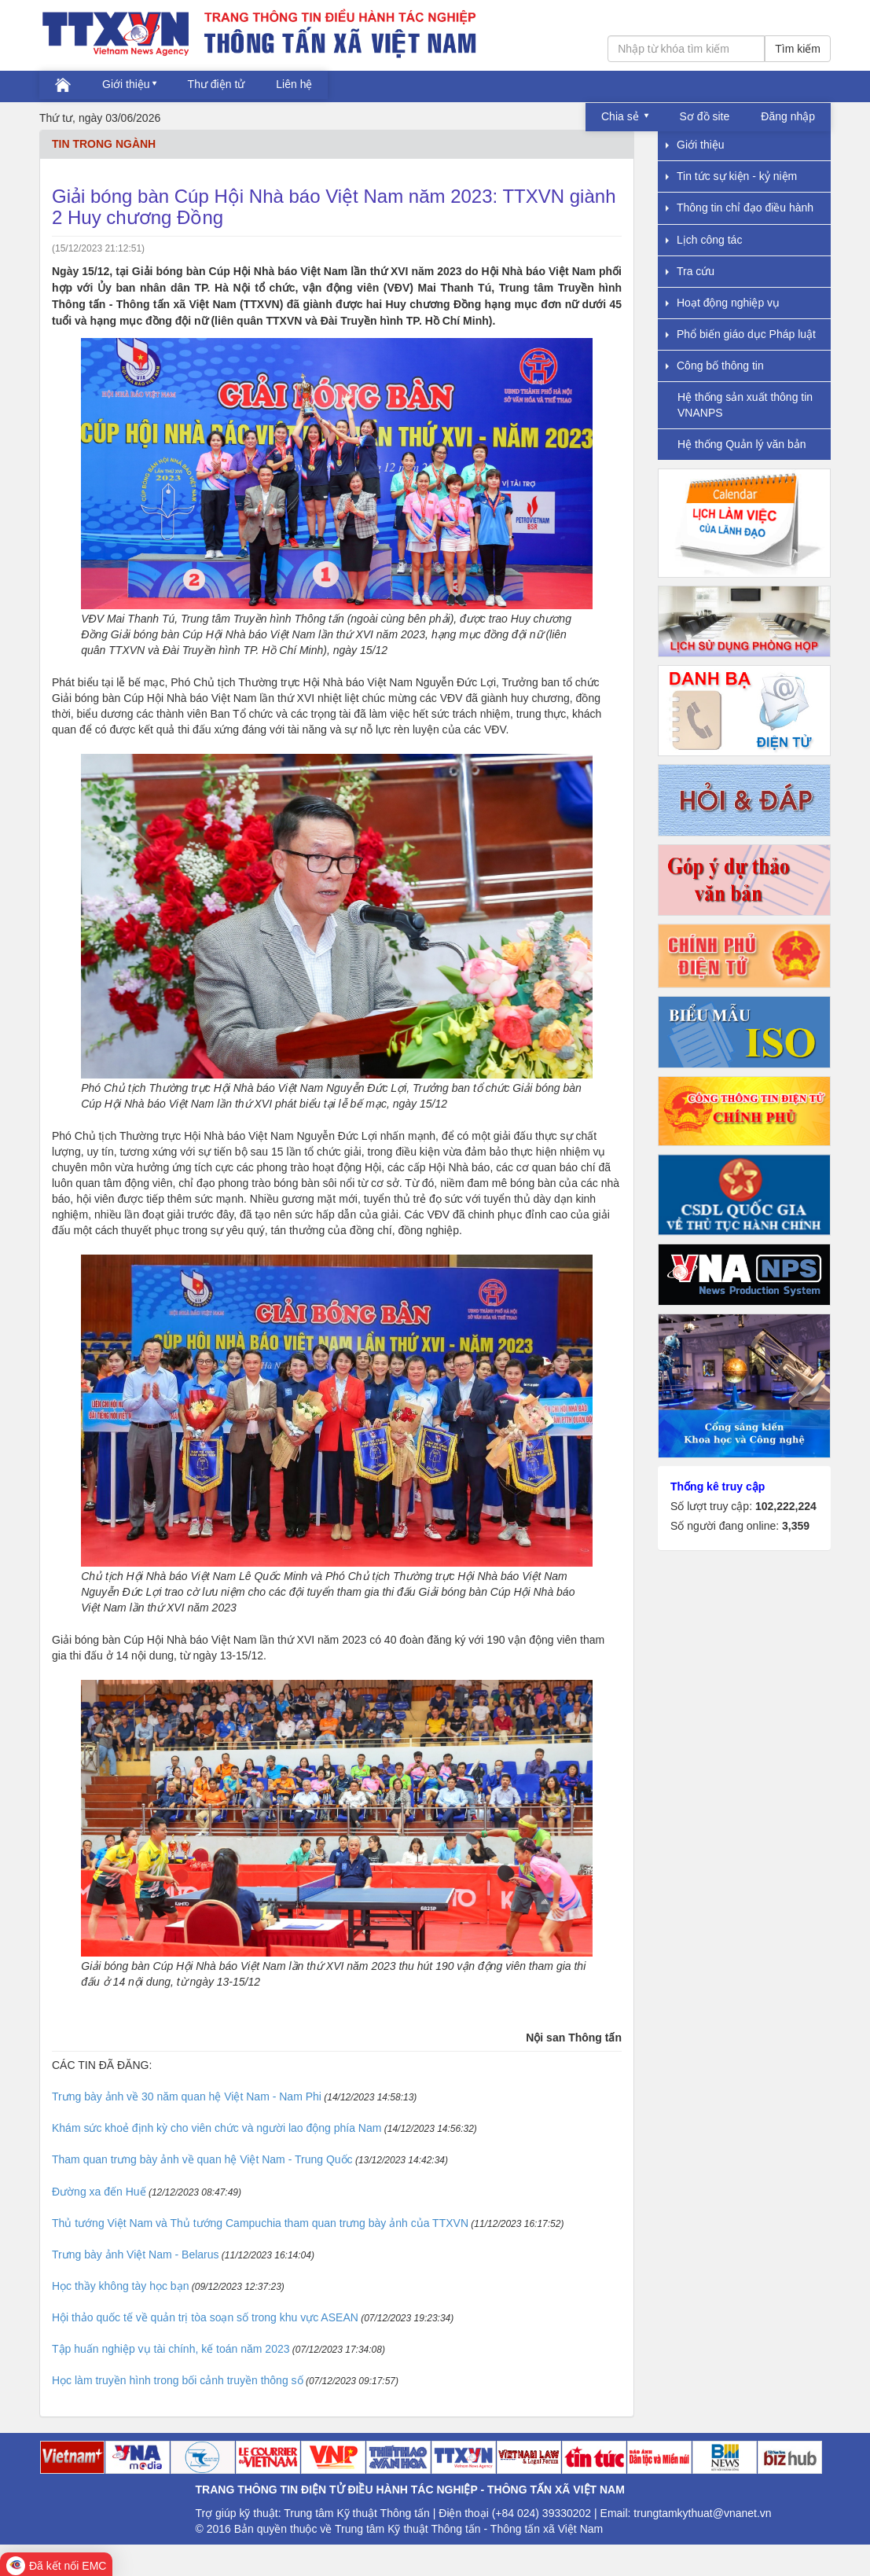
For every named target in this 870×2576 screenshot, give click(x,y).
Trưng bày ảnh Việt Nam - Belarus (135, 2254)
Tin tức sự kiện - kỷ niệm (731, 176)
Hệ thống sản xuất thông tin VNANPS (745, 404)
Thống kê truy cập (717, 1486)
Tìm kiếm (797, 48)
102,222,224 (786, 1506)
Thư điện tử (216, 84)
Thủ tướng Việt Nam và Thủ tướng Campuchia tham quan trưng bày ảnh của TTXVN (260, 2223)
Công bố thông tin (715, 365)
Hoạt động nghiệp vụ (723, 302)
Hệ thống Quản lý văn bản (741, 444)
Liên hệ (294, 84)
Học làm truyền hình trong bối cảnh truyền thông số (177, 2380)
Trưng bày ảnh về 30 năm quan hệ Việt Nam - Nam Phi (186, 2096)
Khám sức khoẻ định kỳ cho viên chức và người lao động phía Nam (216, 2128)
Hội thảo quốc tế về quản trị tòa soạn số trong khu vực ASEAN (205, 2317)
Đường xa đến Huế (99, 2191)
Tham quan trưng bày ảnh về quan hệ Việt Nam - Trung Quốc (202, 2159)
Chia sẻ (621, 116)
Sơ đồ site (705, 116)
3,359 (795, 1526)
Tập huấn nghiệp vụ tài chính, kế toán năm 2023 (171, 2349)
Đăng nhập (788, 116)
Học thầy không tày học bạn (120, 2286)
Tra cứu (690, 271)
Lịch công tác (704, 239)
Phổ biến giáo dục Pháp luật (741, 334)
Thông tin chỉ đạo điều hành (739, 207)
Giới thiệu (126, 84)
